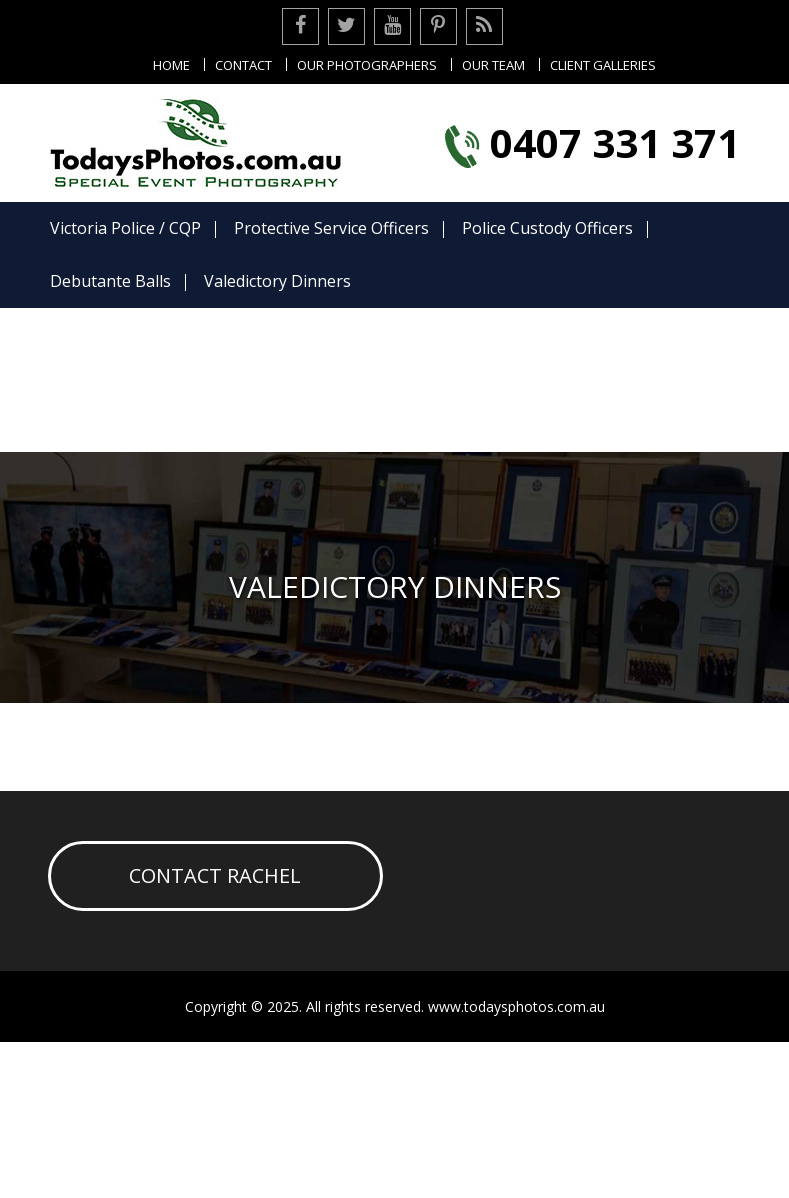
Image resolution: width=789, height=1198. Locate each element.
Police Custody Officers (546, 228)
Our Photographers (367, 65)
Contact (243, 65)
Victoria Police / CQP (124, 228)
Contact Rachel (215, 875)
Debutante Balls (109, 281)
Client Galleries (603, 65)
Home (171, 65)
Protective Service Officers (330, 228)
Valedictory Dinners (276, 281)
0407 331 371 (615, 142)
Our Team (493, 65)
